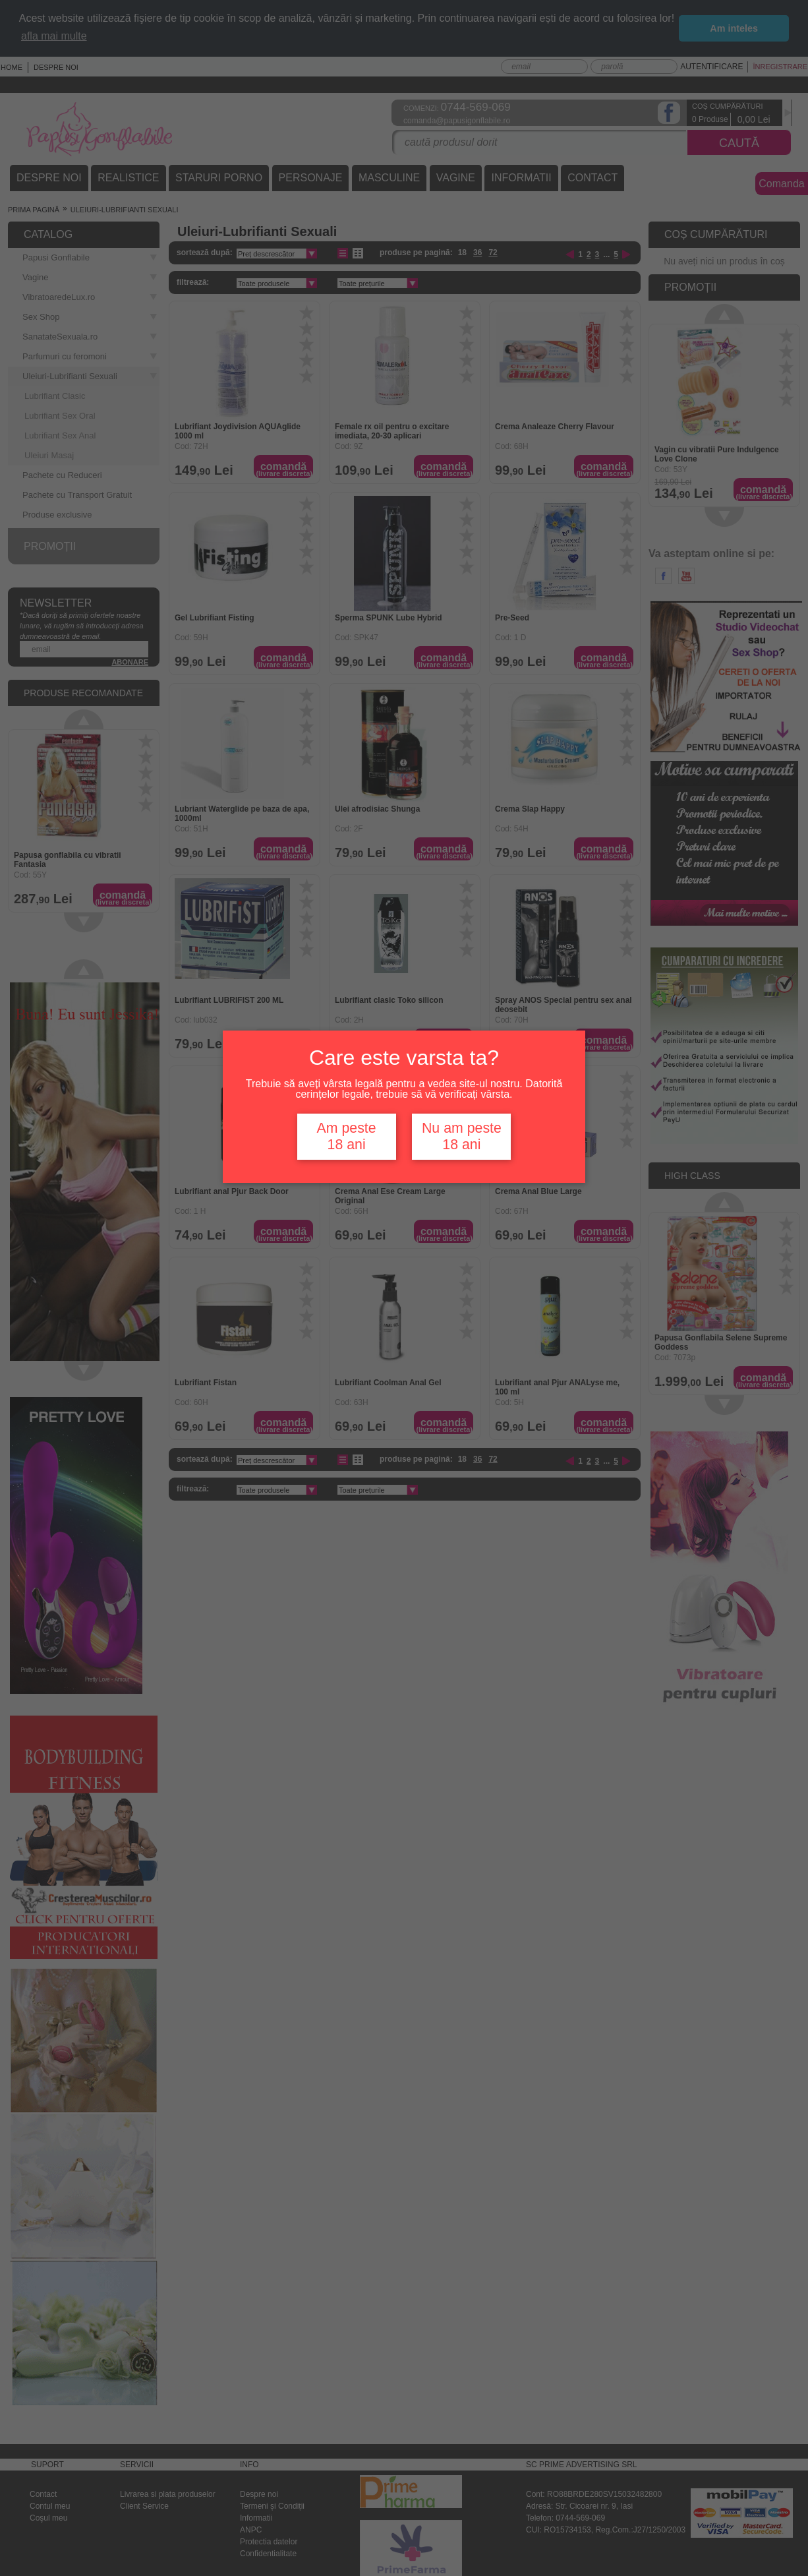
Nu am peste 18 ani (462, 1136)
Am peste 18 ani (346, 1136)
